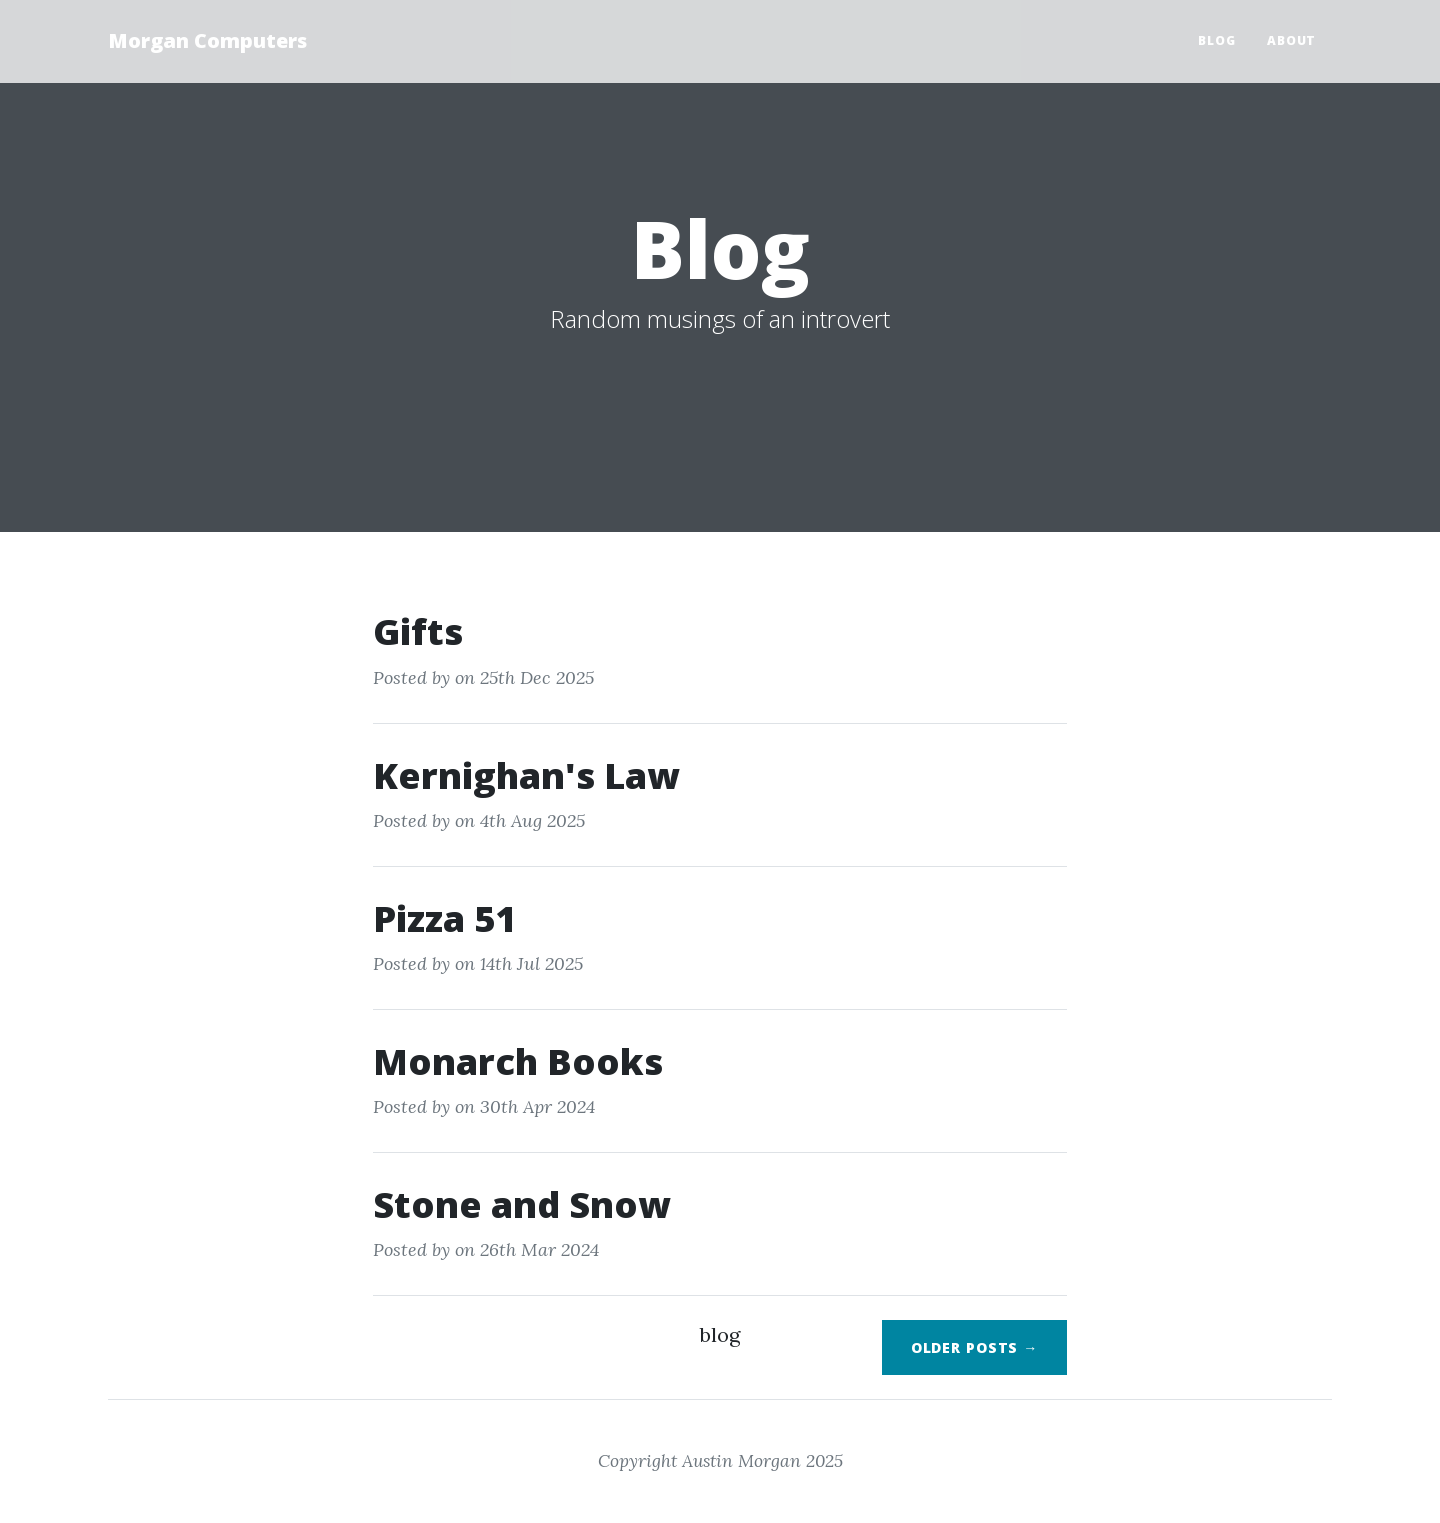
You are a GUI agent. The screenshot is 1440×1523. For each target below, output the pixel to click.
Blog (1216, 40)
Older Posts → (974, 1347)
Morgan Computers (207, 40)
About (1291, 40)
